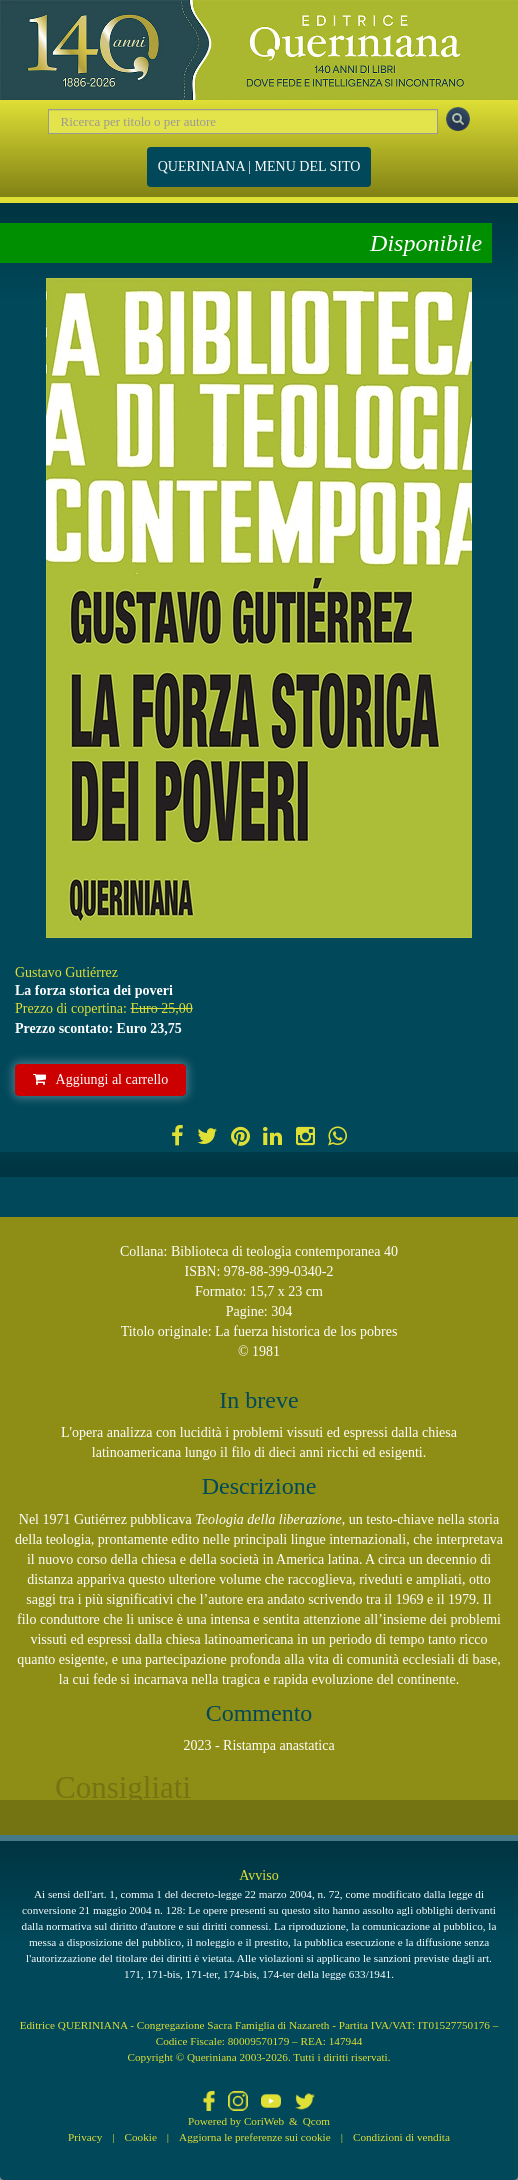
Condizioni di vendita (401, 2137)
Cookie (141, 2137)
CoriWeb (264, 2121)
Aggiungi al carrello (101, 1079)
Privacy (85, 2137)
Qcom (316, 2121)
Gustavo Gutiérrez (66, 972)
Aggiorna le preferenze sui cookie (255, 2137)
